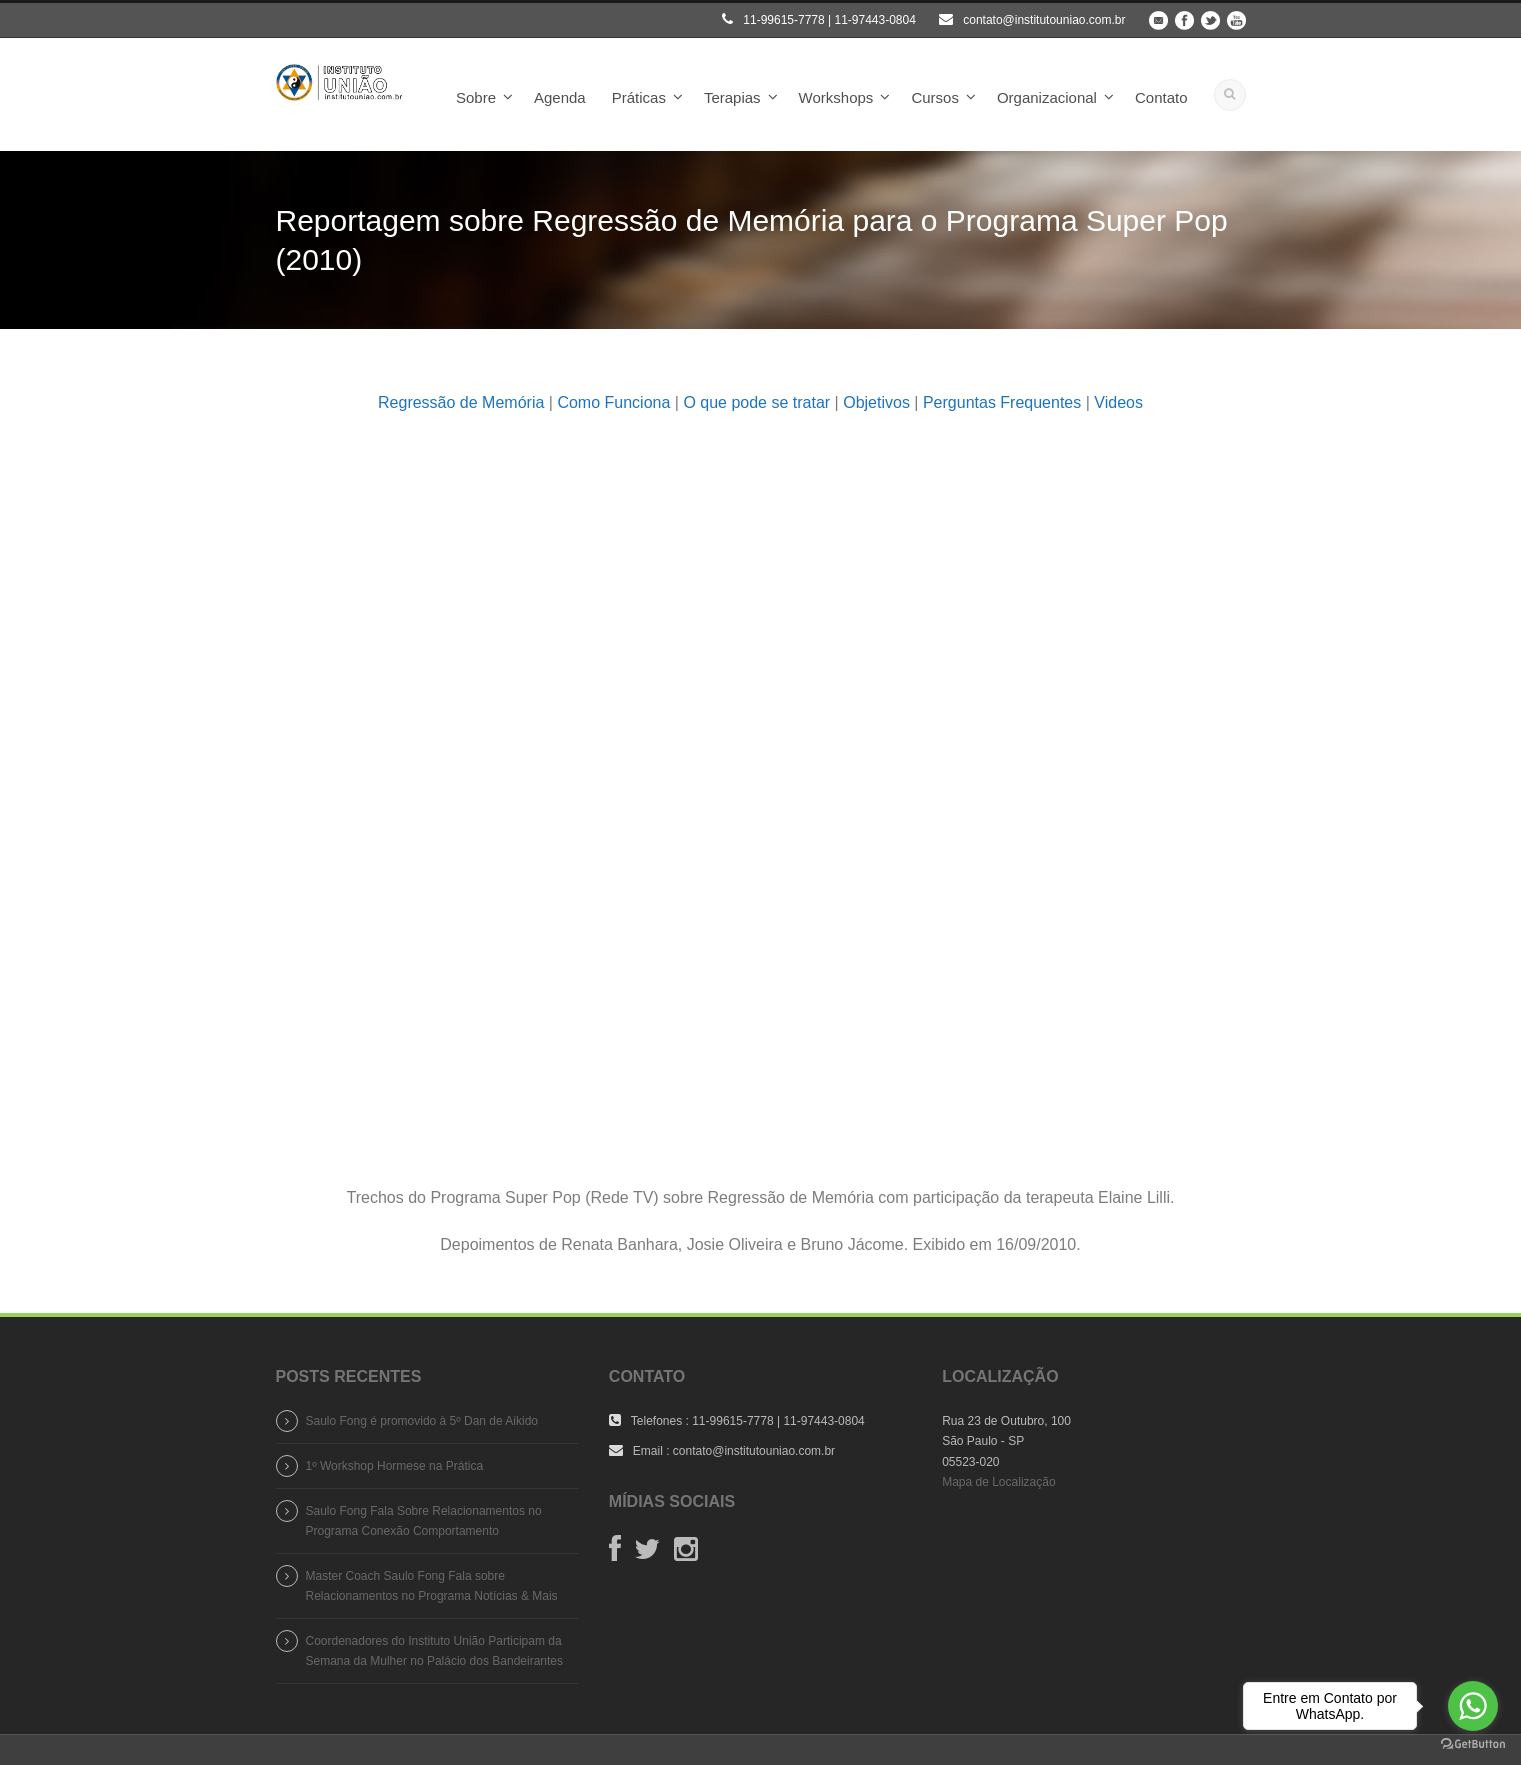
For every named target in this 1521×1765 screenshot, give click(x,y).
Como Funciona (613, 402)
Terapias (732, 97)
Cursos (935, 97)
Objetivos (876, 402)
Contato (1161, 97)
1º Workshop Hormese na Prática (395, 1466)
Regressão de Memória (461, 402)
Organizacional (1047, 97)
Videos (1118, 402)
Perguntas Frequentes (1002, 402)
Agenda (560, 97)
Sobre (476, 97)
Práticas (639, 97)
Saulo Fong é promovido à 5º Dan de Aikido (422, 1421)
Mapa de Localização (998, 1482)
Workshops (836, 97)
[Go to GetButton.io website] (1473, 1744)
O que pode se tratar (756, 402)
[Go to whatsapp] (1473, 1706)
